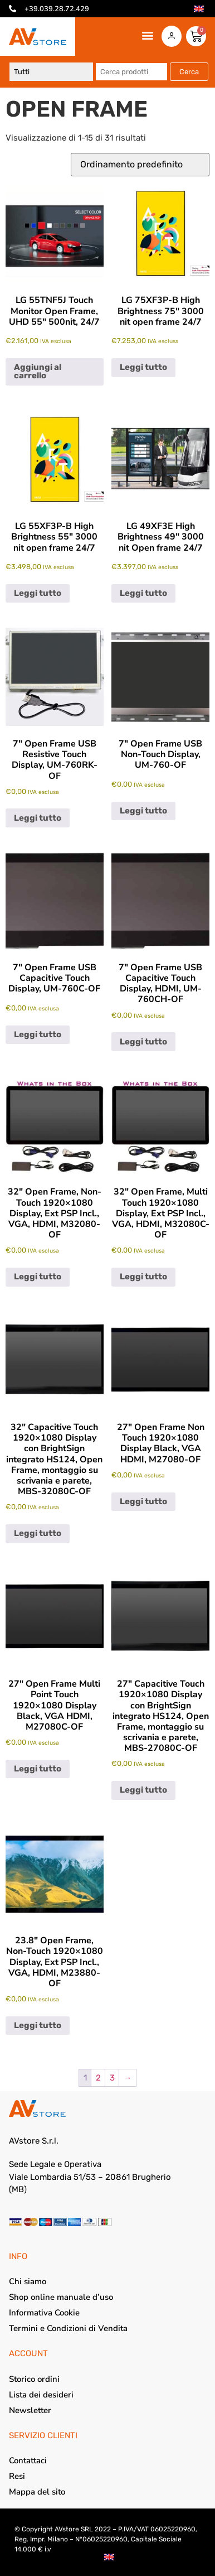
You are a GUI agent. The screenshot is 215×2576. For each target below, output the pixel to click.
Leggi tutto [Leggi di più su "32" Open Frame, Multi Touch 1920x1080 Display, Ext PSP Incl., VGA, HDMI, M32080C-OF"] (143, 1277)
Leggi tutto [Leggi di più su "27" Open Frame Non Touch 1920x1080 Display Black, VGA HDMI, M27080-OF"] (143, 1501)
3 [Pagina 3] (112, 2078)
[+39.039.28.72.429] (12, 8)
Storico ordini (34, 2379)
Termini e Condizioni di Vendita (68, 2328)
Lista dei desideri (41, 2394)
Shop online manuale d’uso (61, 2297)
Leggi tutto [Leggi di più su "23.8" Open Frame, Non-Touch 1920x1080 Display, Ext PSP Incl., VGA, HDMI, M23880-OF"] (37, 2025)
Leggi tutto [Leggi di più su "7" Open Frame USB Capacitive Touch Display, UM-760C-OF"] (37, 1034)
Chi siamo (27, 2281)
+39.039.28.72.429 (57, 9)
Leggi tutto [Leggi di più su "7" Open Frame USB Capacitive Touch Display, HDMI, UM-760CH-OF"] (143, 1042)
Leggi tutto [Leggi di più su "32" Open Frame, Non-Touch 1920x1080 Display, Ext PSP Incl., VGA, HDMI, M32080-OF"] (37, 1277)
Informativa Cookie (44, 2312)
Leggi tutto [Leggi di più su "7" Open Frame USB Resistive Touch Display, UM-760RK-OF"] (37, 818)
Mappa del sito (37, 2491)
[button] (148, 35)
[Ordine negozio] (140, 164)
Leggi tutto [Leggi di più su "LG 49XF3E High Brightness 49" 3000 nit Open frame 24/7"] (143, 593)
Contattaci (28, 2460)
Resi (17, 2476)
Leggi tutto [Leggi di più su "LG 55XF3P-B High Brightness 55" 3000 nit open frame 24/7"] (37, 593)
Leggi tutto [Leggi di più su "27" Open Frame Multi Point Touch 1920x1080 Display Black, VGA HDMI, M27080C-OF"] (37, 1769)
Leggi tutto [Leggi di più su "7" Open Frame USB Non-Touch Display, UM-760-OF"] (143, 811)
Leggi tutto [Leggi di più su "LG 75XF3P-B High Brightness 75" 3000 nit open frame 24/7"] (143, 367)
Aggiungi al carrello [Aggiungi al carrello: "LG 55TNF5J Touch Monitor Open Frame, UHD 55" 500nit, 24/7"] (37, 371)
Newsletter (30, 2410)
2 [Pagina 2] (98, 2078)
